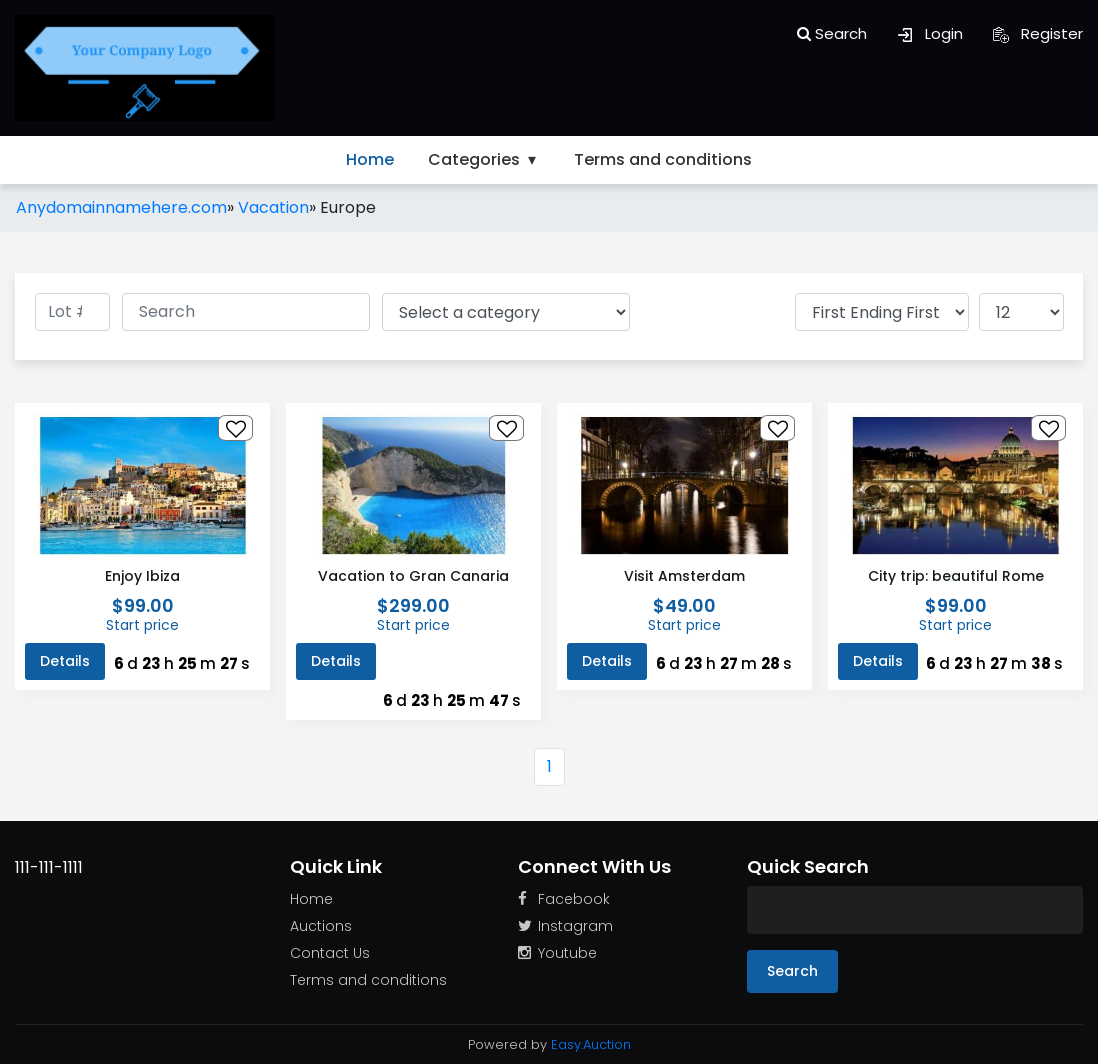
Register (1038, 33)
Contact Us (330, 953)
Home (370, 159)
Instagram (565, 926)
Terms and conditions (663, 159)
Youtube (557, 953)
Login (930, 33)
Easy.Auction (591, 1044)
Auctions (321, 926)
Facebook (564, 899)
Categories (484, 159)
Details (65, 661)
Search (832, 33)
